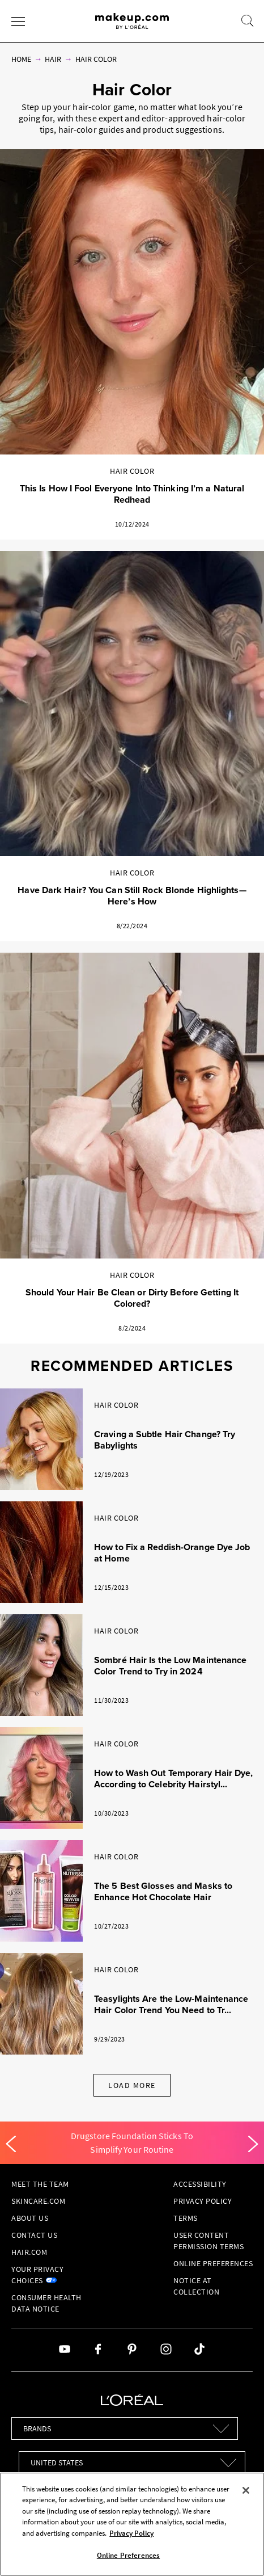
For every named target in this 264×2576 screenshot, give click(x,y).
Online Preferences (213, 2263)
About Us (29, 2218)
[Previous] (10, 2144)
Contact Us (34, 2235)
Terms (185, 2218)
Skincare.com (38, 2201)
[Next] (253, 2144)
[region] (132, 2524)
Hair (53, 59)
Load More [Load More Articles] (132, 2085)
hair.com (29, 2252)
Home (21, 59)
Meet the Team (40, 2184)
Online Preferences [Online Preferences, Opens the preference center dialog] (128, 2555)
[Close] (245, 2490)
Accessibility (200, 2184)
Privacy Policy (202, 2201)
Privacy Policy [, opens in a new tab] (131, 2533)
